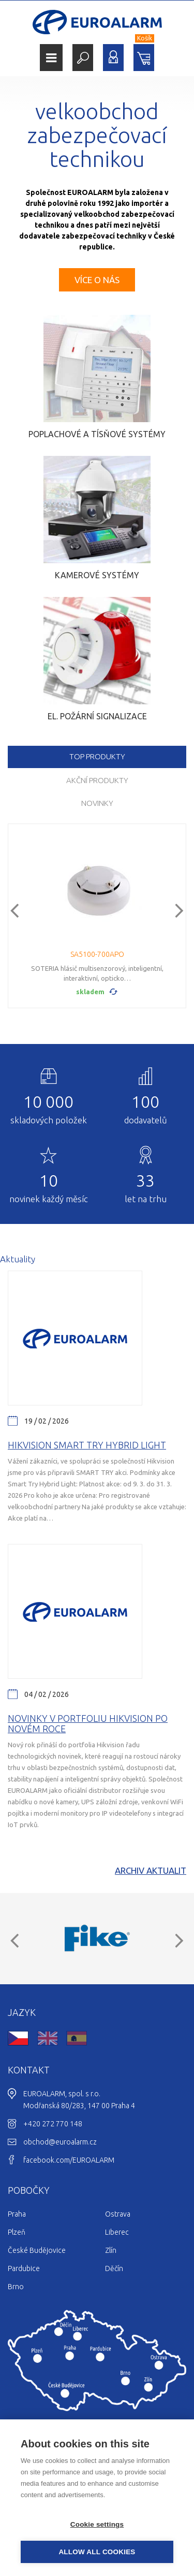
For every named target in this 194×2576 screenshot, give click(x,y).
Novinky (97, 803)
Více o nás (97, 280)
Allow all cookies (96, 2552)
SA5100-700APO (97, 954)
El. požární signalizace (97, 716)
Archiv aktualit (150, 1870)
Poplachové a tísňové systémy (97, 434)
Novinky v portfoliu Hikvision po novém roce (88, 1723)
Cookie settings (97, 2524)
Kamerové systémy (97, 575)
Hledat (82, 57)
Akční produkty (97, 780)
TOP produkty (97, 756)
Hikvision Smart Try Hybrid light (87, 1445)
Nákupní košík (143, 57)
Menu (51, 58)
